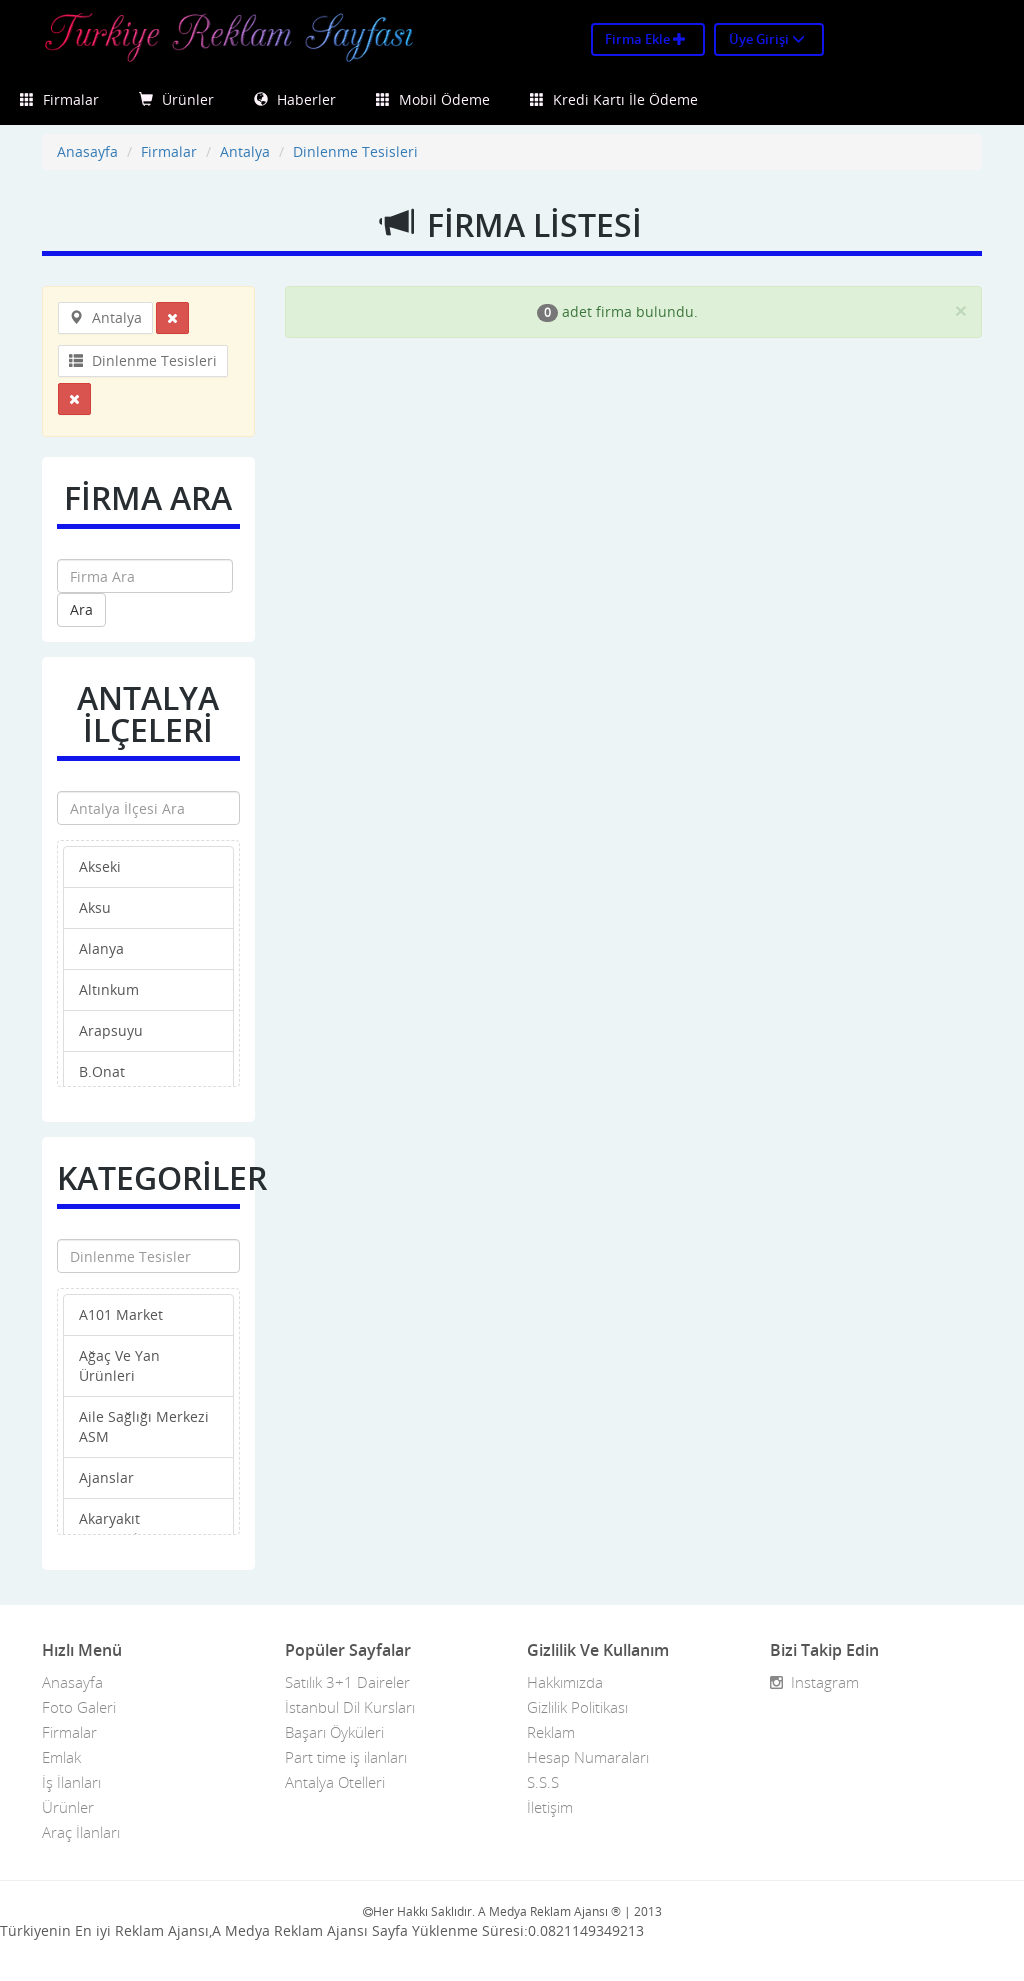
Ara (81, 609)
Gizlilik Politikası (577, 1707)
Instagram (814, 1682)
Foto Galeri (79, 1707)
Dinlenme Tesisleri (355, 151)
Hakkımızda (565, 1682)
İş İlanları (71, 1782)
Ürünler (176, 99)
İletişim (550, 1807)
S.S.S (543, 1782)
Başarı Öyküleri (334, 1732)
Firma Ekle (645, 39)
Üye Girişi (767, 39)
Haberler (295, 99)
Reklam (551, 1732)
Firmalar (59, 99)
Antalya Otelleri (335, 1782)
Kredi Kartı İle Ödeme (614, 99)
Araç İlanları (81, 1832)
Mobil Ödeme (433, 99)
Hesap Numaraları (588, 1757)
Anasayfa (87, 151)
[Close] (961, 310)
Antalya (245, 151)
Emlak (61, 1757)
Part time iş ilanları (346, 1757)
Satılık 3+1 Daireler (347, 1682)
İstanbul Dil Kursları (350, 1707)
